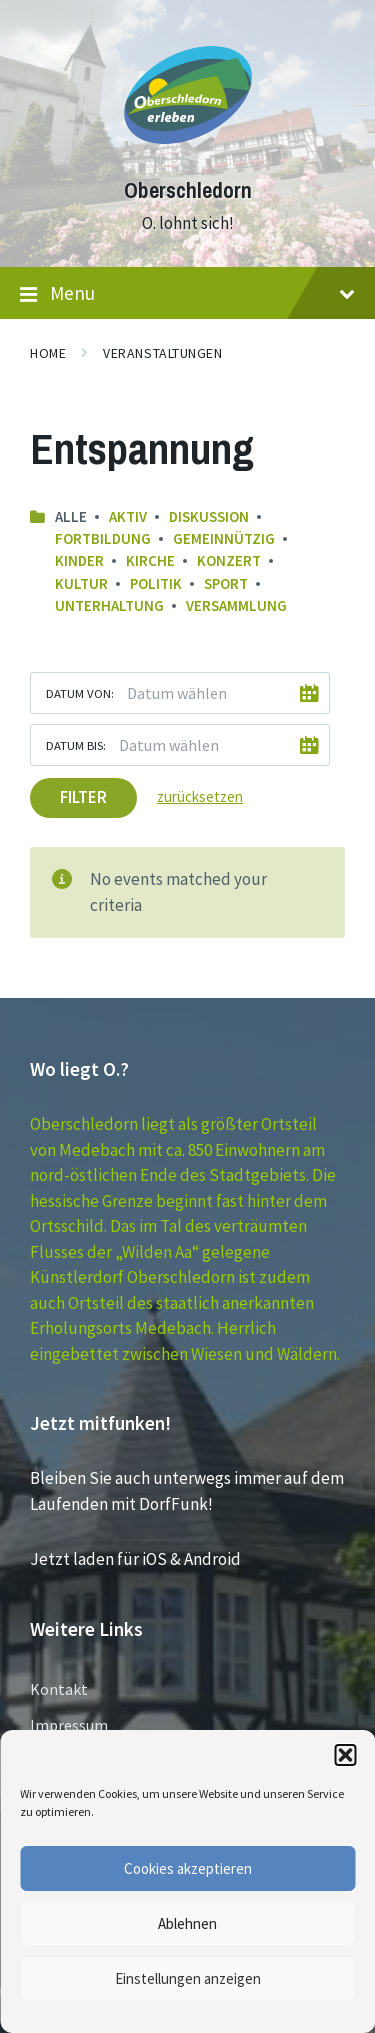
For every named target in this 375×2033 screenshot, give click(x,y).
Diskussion (209, 516)
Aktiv (128, 516)
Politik (156, 583)
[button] (345, 1755)
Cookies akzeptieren (188, 1868)
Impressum (69, 1725)
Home (48, 353)
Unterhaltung (109, 605)
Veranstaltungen (162, 353)
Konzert (229, 560)
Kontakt (59, 1689)
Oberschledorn (188, 190)
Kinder (79, 560)
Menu (187, 294)
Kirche (150, 560)
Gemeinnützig (224, 538)
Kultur (81, 583)
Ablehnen (187, 1923)
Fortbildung (103, 538)
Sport (226, 583)
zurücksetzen (200, 796)
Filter (83, 797)
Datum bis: (76, 745)
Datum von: (80, 693)
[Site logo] (188, 154)
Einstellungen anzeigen (188, 1978)
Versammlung (236, 605)
